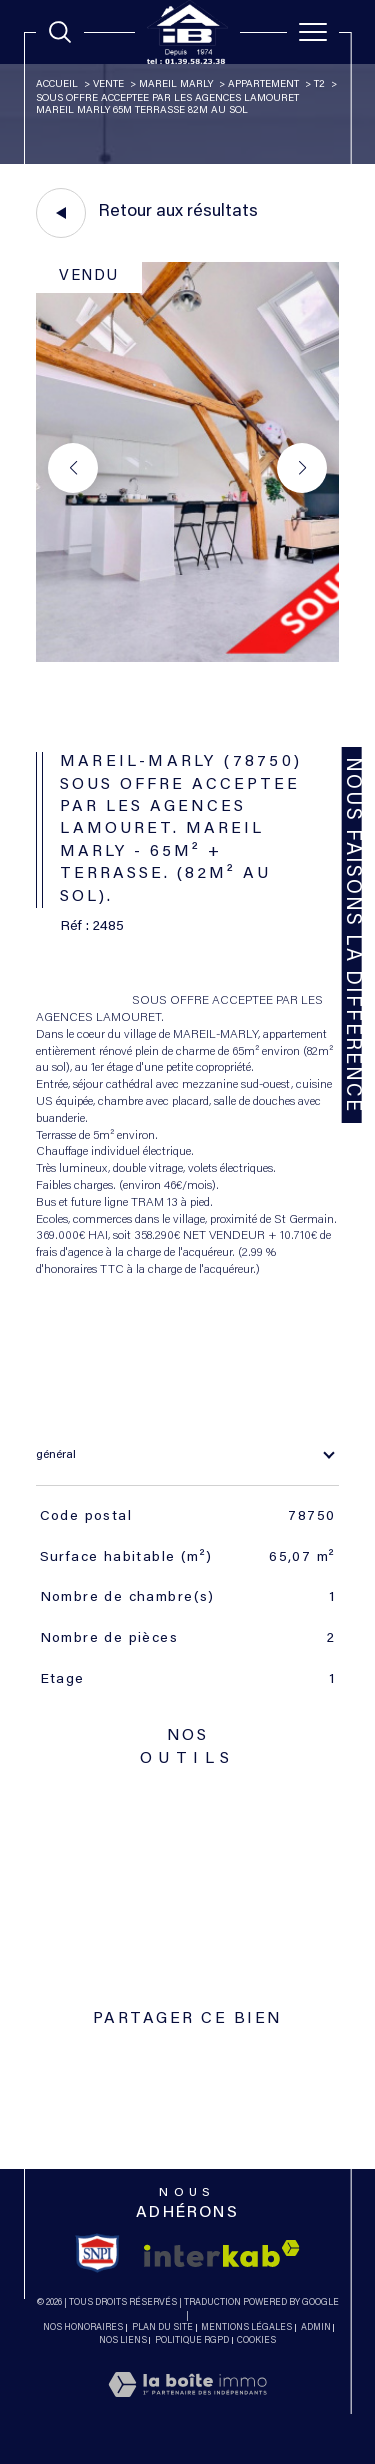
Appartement (263, 85)
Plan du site (162, 2327)
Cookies (256, 2340)
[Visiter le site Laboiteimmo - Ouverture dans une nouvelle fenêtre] (187, 2406)
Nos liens (123, 2340)
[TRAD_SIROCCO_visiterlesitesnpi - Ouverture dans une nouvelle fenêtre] (97, 2253)
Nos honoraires (83, 2327)
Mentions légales (246, 2327)
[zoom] (187, 659)
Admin (316, 2327)
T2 (319, 85)
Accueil (57, 85)
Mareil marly (176, 85)
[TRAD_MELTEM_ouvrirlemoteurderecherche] (60, 32)
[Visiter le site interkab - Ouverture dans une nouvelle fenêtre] (222, 2253)
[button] (302, 468)
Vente (108, 85)
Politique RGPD (192, 2340)
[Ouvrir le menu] (313, 32)
